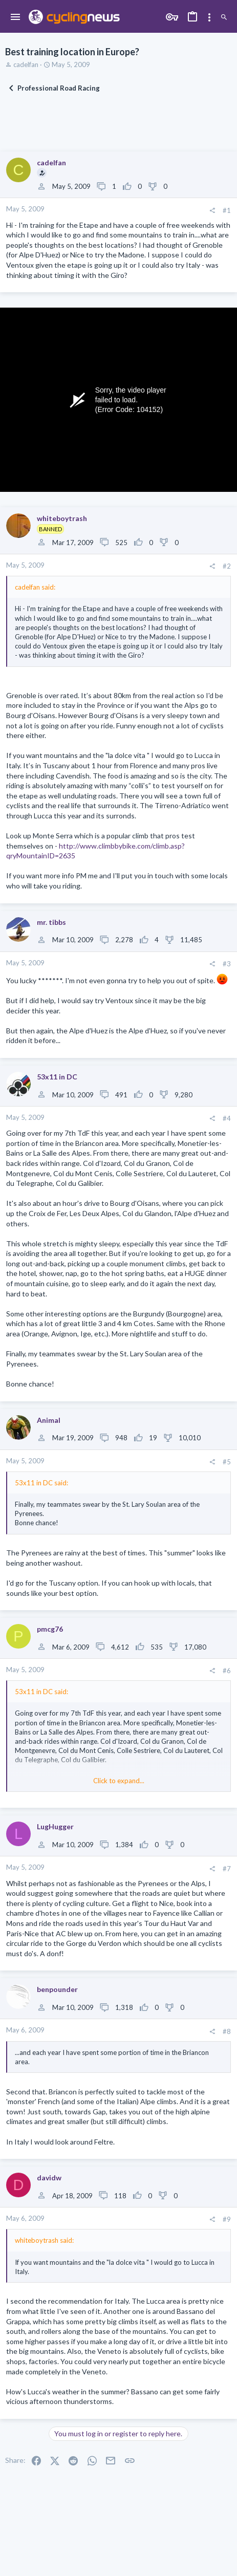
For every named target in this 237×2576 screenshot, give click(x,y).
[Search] (224, 17)
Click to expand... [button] (118, 1781)
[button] (15, 17)
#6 (227, 1670)
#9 (227, 2219)
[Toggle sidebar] (209, 17)
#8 (227, 2031)
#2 (227, 566)
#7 (227, 1869)
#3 (227, 964)
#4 (227, 1118)
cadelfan (25, 64)
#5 (227, 1462)
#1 (227, 210)
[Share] (212, 210)
